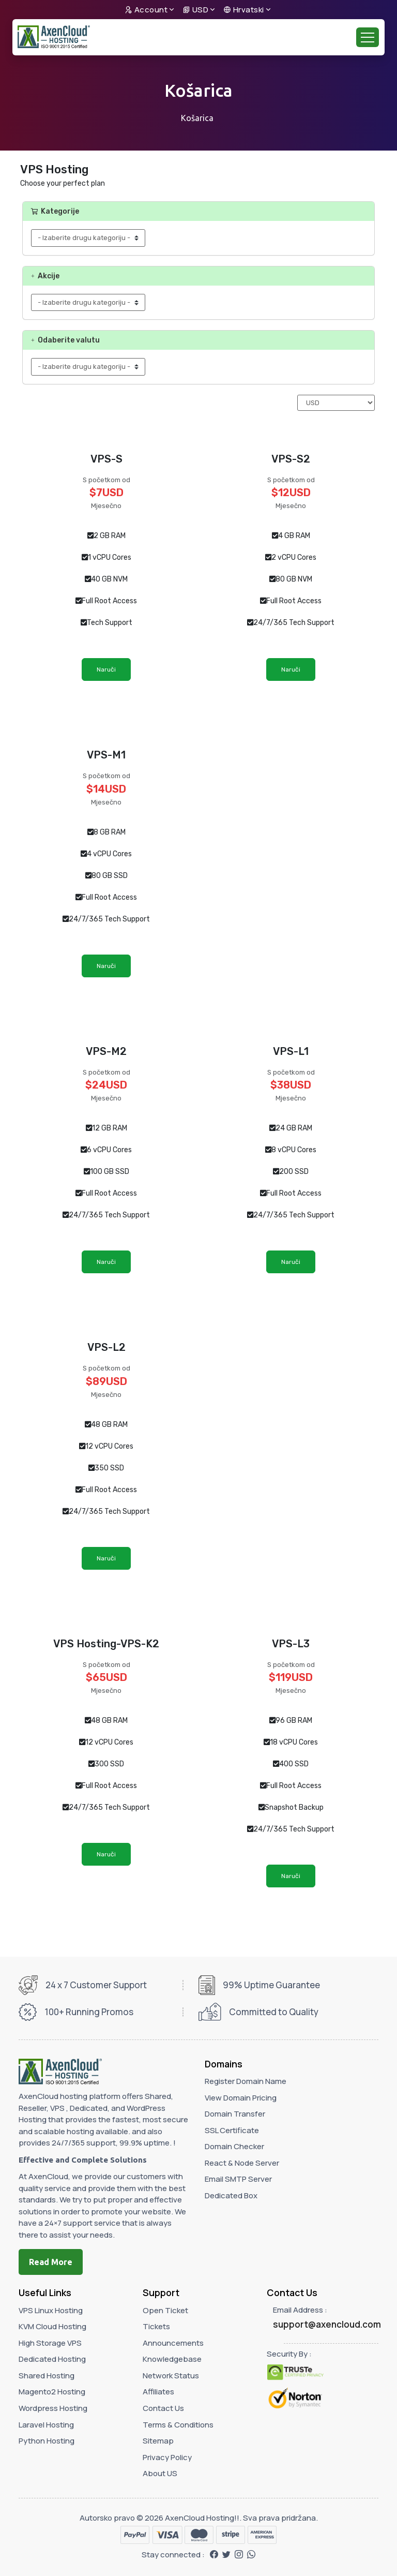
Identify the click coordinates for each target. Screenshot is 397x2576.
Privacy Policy (167, 2457)
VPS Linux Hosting (51, 2310)
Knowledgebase (172, 2359)
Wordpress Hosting (53, 2408)
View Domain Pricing (241, 2097)
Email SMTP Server (238, 2178)
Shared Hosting (46, 2375)
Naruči (106, 669)
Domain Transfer (235, 2113)
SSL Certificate (232, 2130)
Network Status (171, 2375)
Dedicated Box (231, 2195)
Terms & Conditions (178, 2424)
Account (146, 9)
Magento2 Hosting (52, 2391)
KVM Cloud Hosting (52, 2326)
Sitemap (158, 2440)
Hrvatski (243, 9)
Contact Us (163, 2408)
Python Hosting (46, 2440)
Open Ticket (165, 2310)
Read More (50, 2262)
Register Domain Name (245, 2081)
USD (195, 9)
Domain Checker (234, 2146)
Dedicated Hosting (52, 2359)
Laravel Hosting (46, 2424)
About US (160, 2473)
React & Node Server (242, 2162)
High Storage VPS (50, 2342)
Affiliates (158, 2391)
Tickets (156, 2326)
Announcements (173, 2342)
